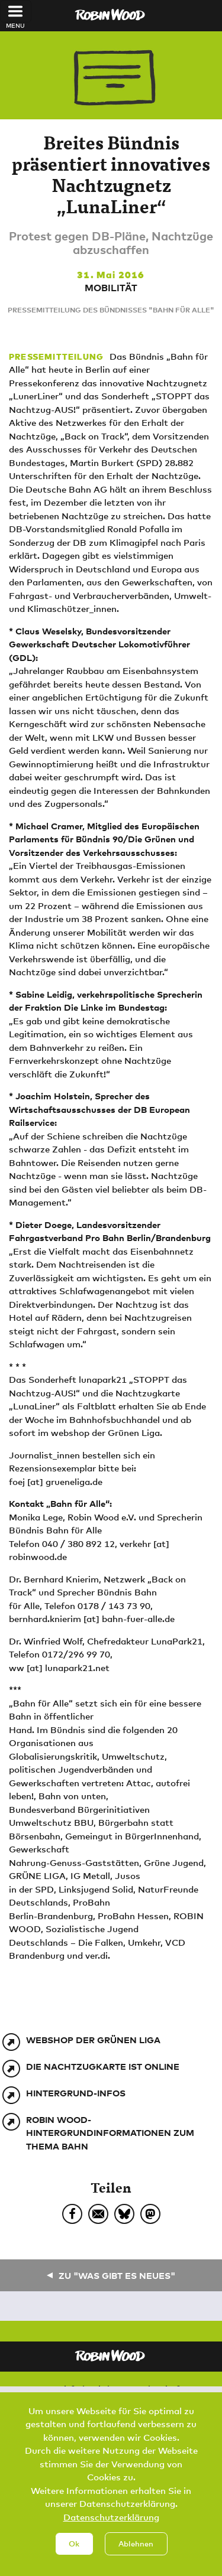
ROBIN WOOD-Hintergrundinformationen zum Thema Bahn (110, 2132)
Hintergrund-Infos (76, 2092)
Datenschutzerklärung (111, 2530)
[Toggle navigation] (15, 11)
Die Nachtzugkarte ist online (102, 2066)
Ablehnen (135, 2556)
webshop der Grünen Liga (93, 2039)
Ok (74, 2556)
